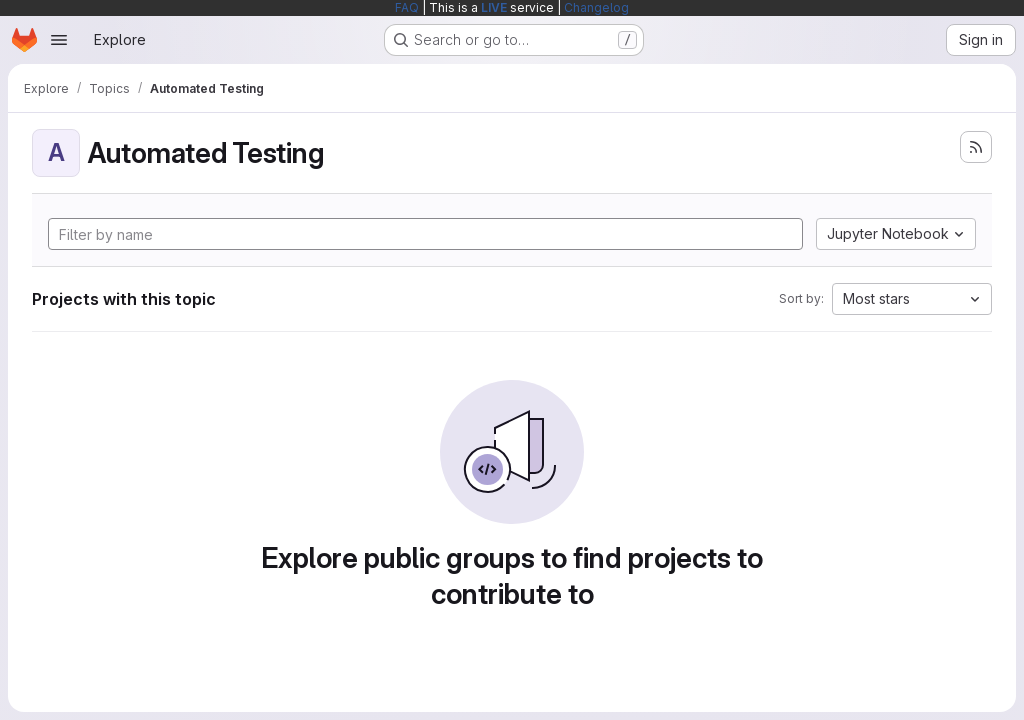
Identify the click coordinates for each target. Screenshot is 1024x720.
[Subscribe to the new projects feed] (976, 147)
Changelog (596, 7)
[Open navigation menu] (59, 40)
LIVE (494, 7)
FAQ (407, 7)
